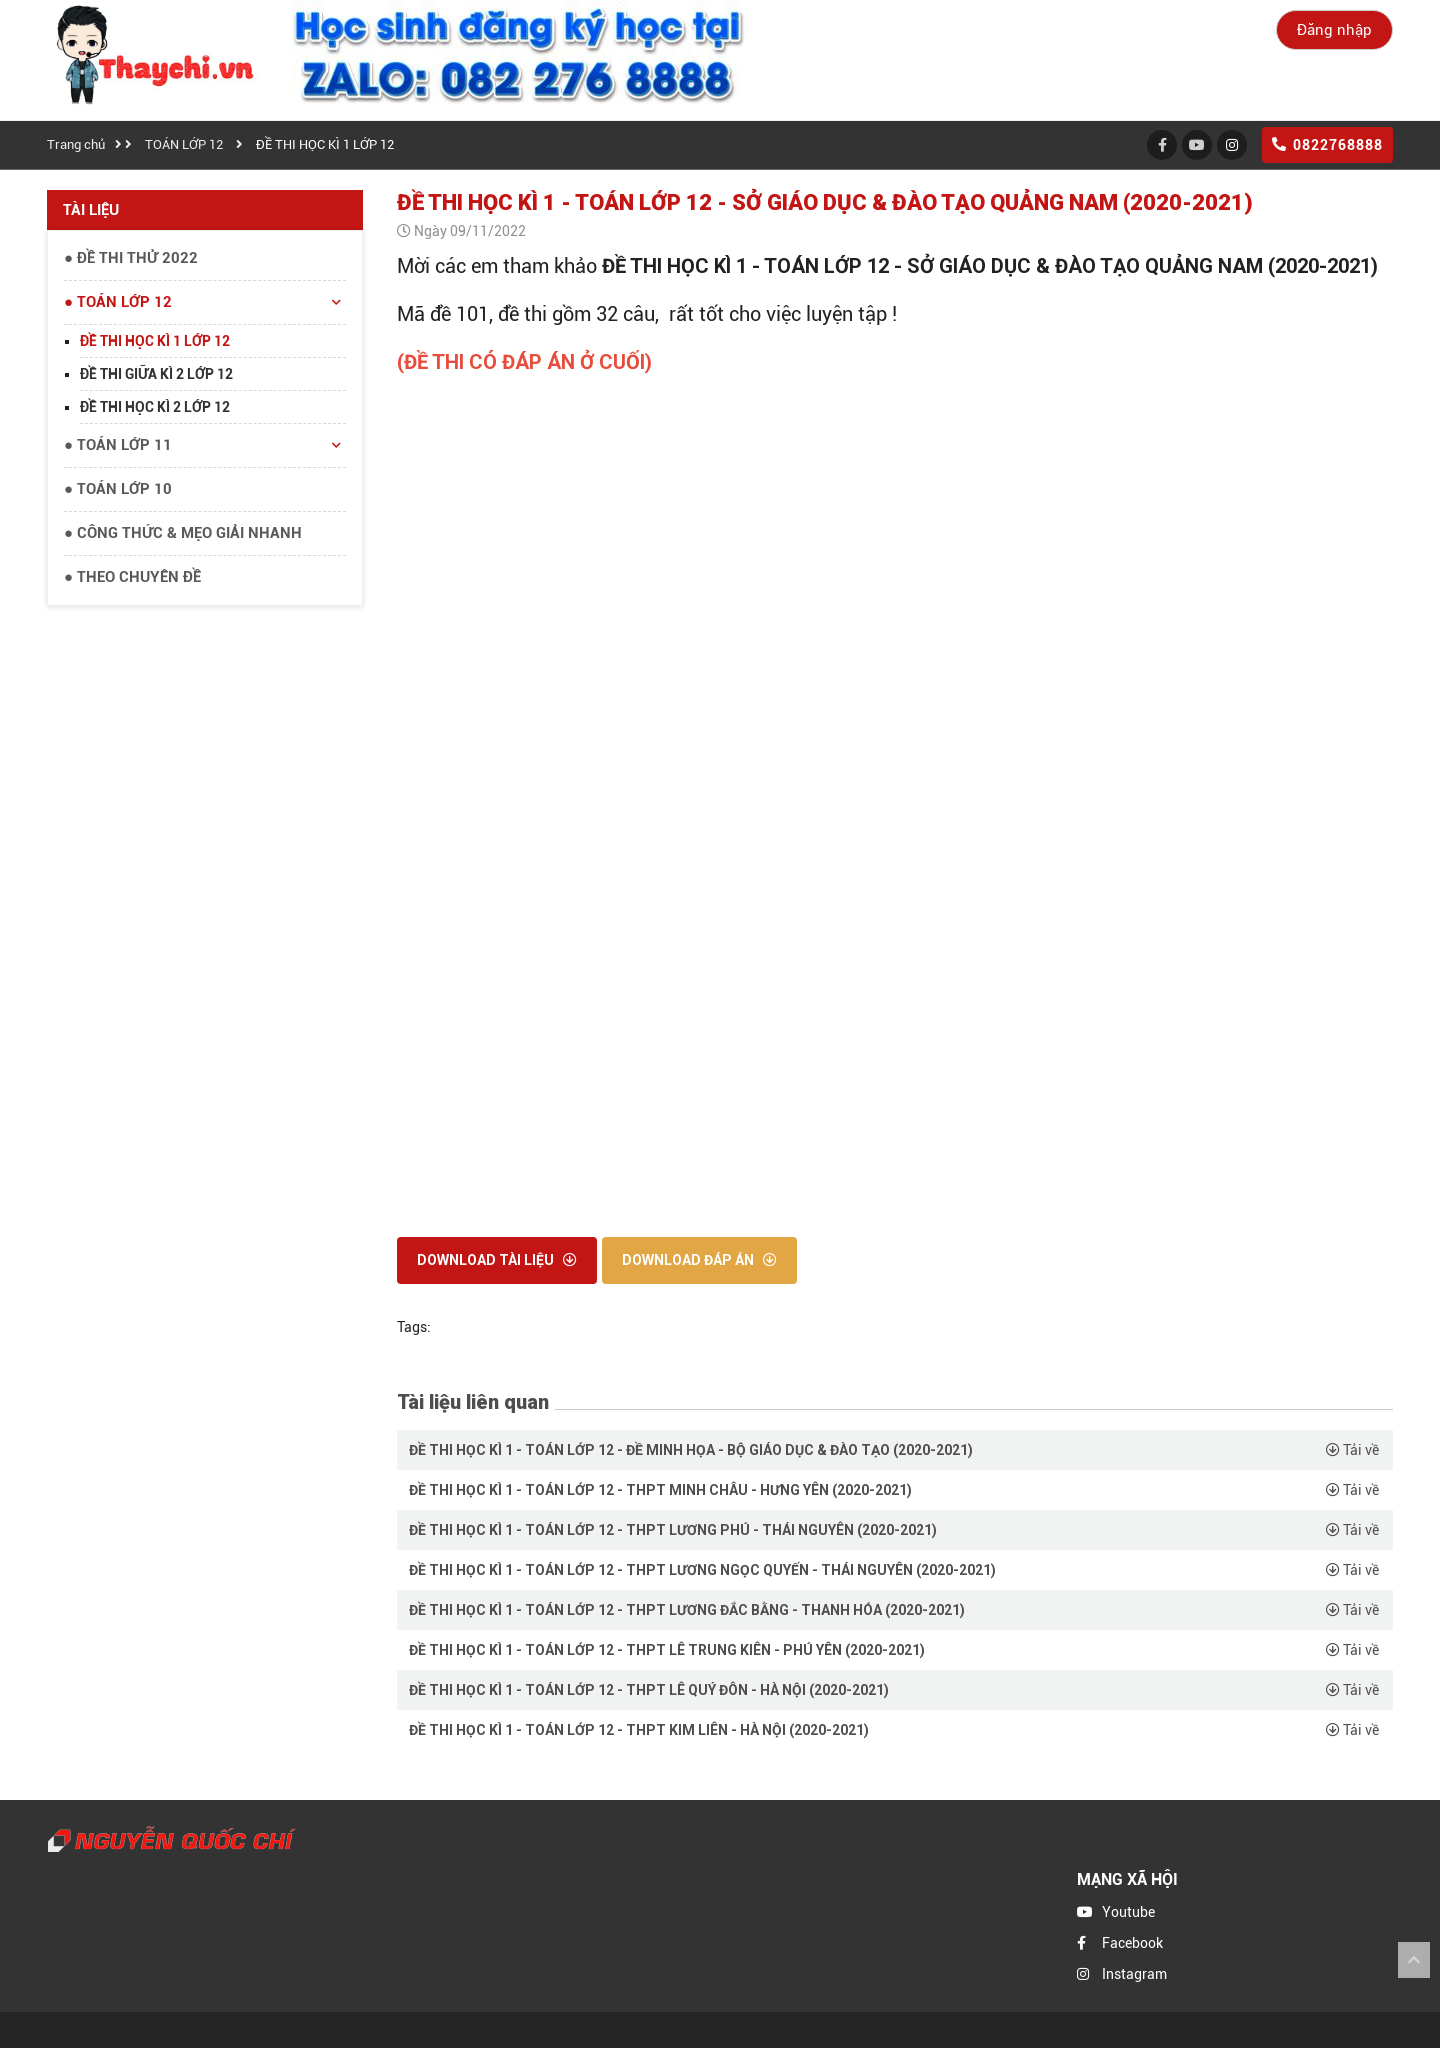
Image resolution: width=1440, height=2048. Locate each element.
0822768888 (1327, 145)
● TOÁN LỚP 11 (205, 446)
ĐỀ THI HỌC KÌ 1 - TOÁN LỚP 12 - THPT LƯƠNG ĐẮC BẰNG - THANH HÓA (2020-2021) (687, 1610)
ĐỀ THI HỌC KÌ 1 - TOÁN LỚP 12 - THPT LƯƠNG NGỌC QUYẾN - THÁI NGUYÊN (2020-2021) (702, 1570)
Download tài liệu (497, 1260)
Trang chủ (76, 144)
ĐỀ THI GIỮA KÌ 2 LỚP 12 (156, 374)
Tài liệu (91, 210)
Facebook (1132, 1943)
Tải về (1352, 1450)
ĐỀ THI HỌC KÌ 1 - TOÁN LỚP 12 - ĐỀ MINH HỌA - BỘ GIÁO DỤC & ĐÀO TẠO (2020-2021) (691, 1450)
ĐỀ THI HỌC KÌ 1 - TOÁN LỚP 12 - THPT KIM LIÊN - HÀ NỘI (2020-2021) (639, 1730)
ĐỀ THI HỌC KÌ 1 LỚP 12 (325, 144)
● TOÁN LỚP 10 (118, 489)
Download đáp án (699, 1260)
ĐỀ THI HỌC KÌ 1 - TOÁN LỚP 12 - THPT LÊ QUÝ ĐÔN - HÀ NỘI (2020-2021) (649, 1690)
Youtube (1128, 1912)
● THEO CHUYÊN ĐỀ (132, 577)
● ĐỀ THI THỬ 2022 (131, 258)
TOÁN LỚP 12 (184, 144)
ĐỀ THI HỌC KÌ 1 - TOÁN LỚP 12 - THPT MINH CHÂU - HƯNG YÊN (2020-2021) (660, 1490)
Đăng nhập (1334, 30)
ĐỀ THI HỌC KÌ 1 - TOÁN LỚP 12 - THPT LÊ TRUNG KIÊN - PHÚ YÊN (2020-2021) (667, 1650)
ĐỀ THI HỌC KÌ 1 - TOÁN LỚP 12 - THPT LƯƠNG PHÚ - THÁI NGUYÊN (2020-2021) (673, 1530)
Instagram (1134, 1974)
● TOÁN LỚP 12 (205, 303)
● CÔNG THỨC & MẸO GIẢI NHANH (183, 533)
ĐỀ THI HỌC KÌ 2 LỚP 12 (155, 407)
